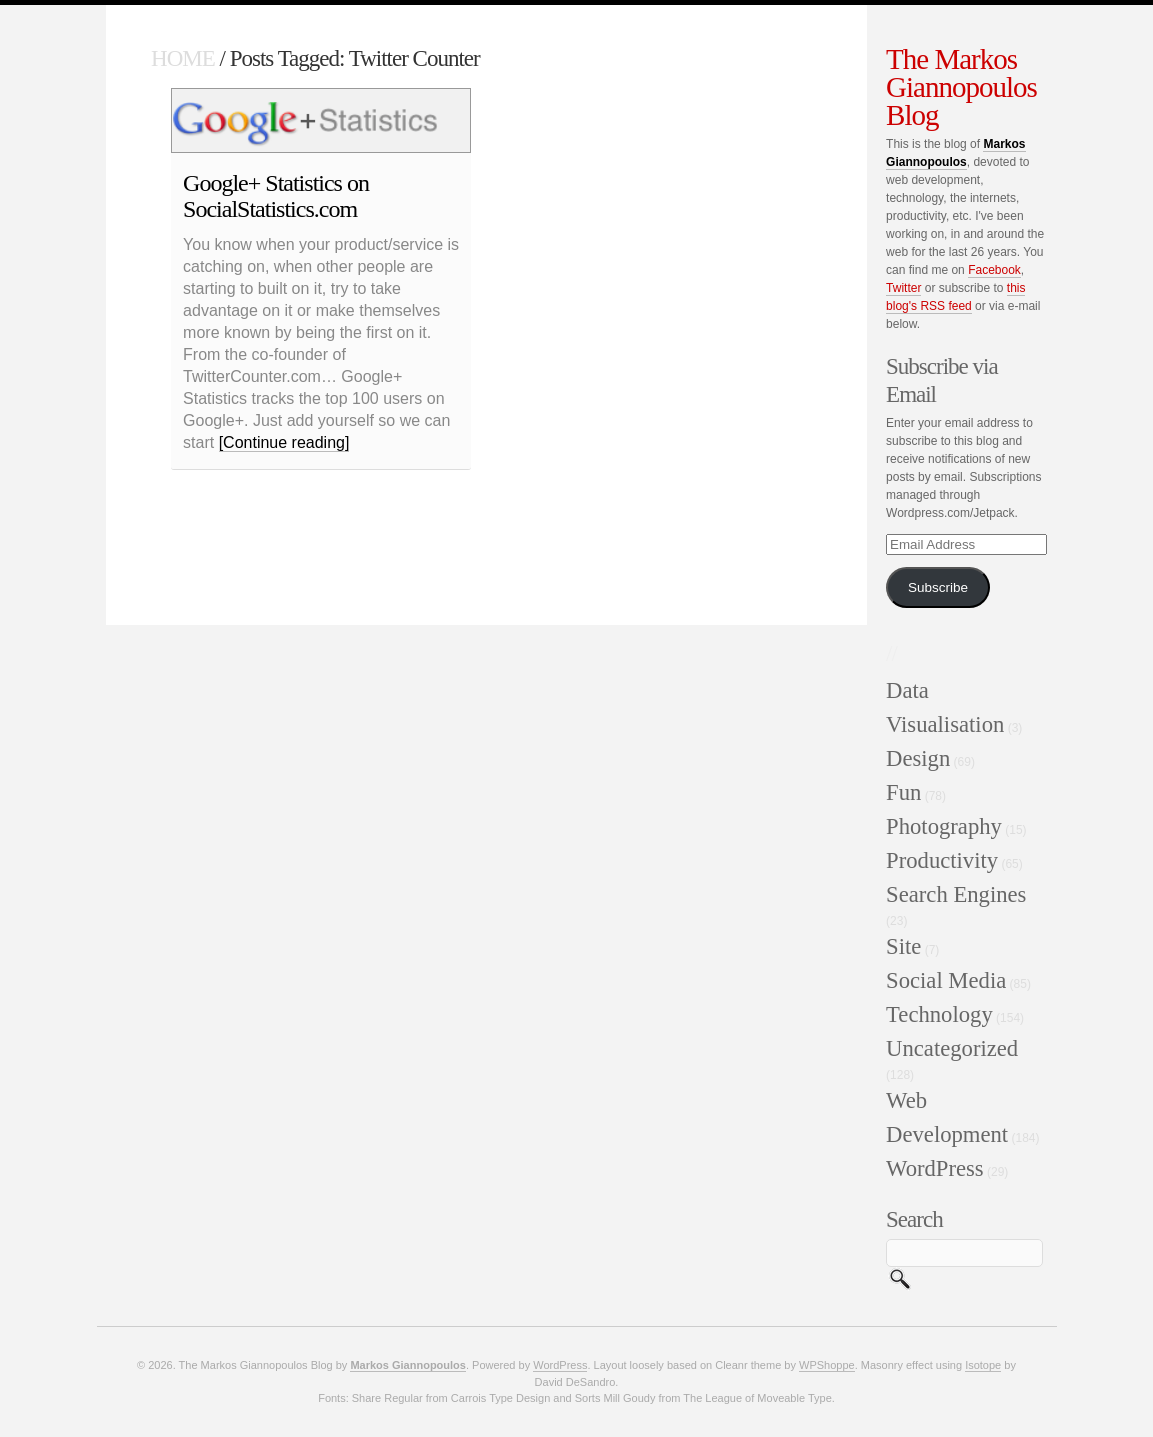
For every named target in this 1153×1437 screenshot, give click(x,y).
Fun (903, 792)
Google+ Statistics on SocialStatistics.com (276, 196)
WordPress (935, 1168)
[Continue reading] (284, 442)
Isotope (983, 1365)
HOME (183, 58)
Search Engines (956, 894)
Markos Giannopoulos (408, 1365)
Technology (939, 1014)
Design (918, 758)
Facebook (994, 270)
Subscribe (938, 587)
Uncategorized (952, 1048)
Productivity (942, 860)
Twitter (903, 288)
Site (903, 946)
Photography (944, 826)
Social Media (946, 980)
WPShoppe (827, 1365)
